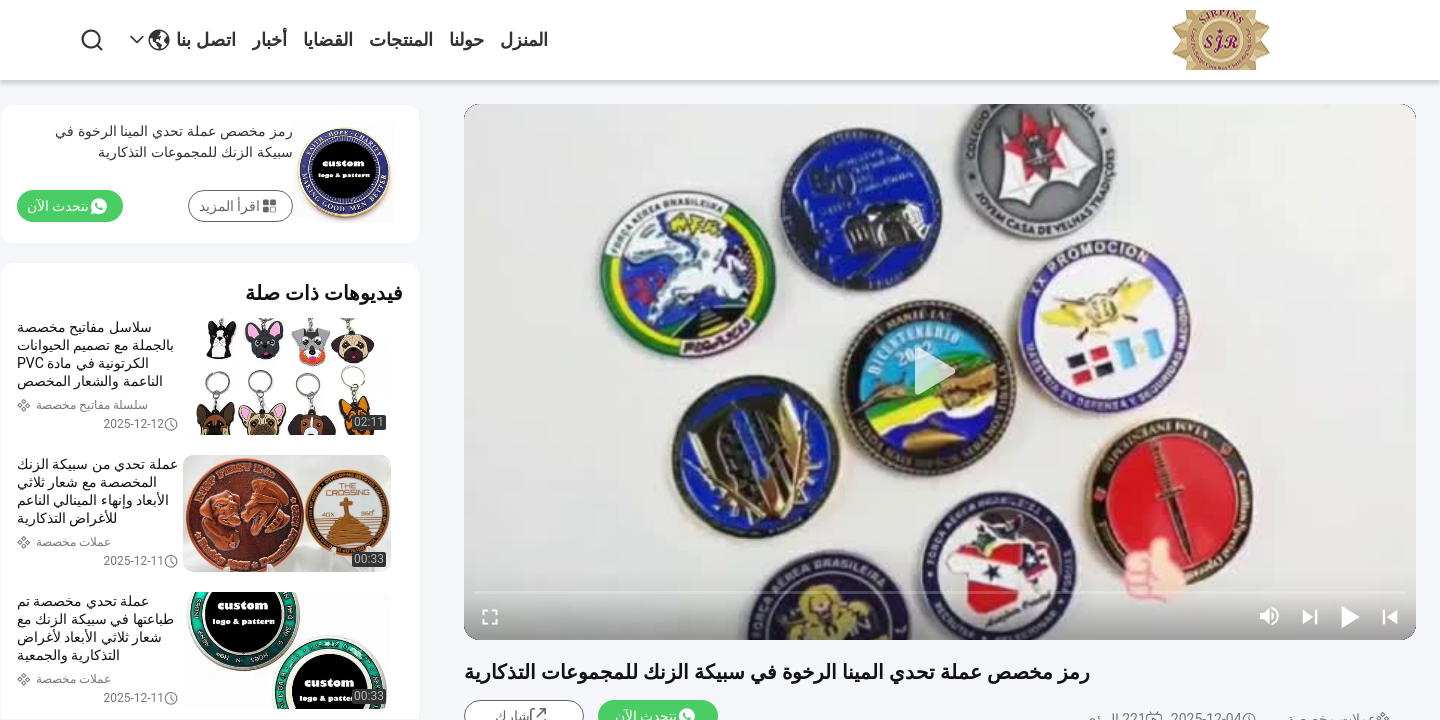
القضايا (328, 40)
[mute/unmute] (1270, 616)
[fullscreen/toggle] (490, 616)
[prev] (1390, 616)
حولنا (466, 40)
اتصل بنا (206, 40)
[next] (1310, 616)
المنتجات (401, 40)
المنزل (524, 40)
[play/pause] (1350, 616)
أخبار (269, 40)
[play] (940, 372)
